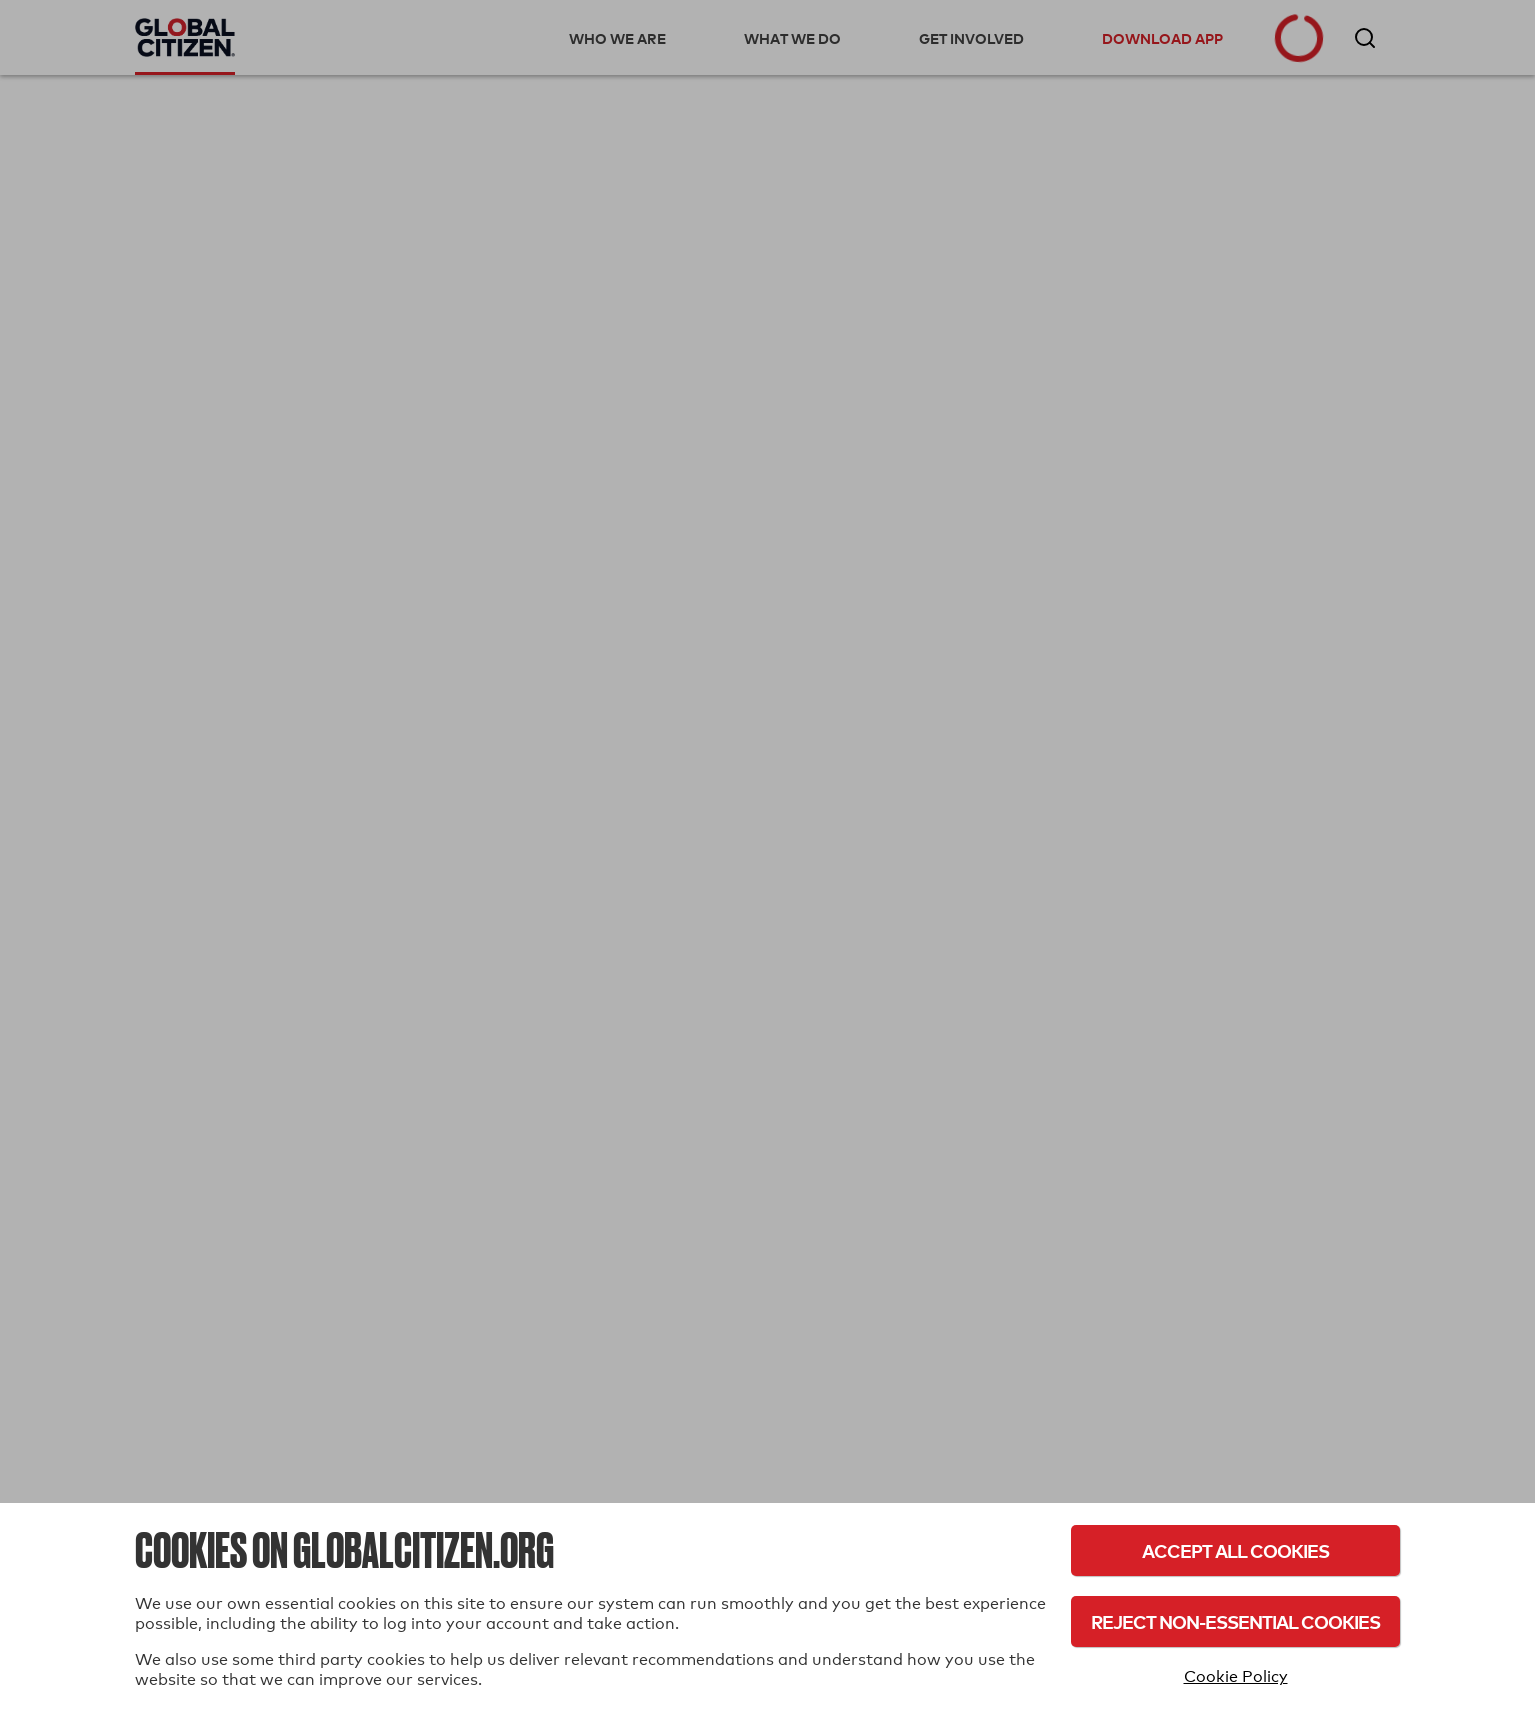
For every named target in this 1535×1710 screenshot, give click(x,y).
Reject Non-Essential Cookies (1235, 1621)
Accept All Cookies (1235, 1550)
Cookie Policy (1236, 1676)
